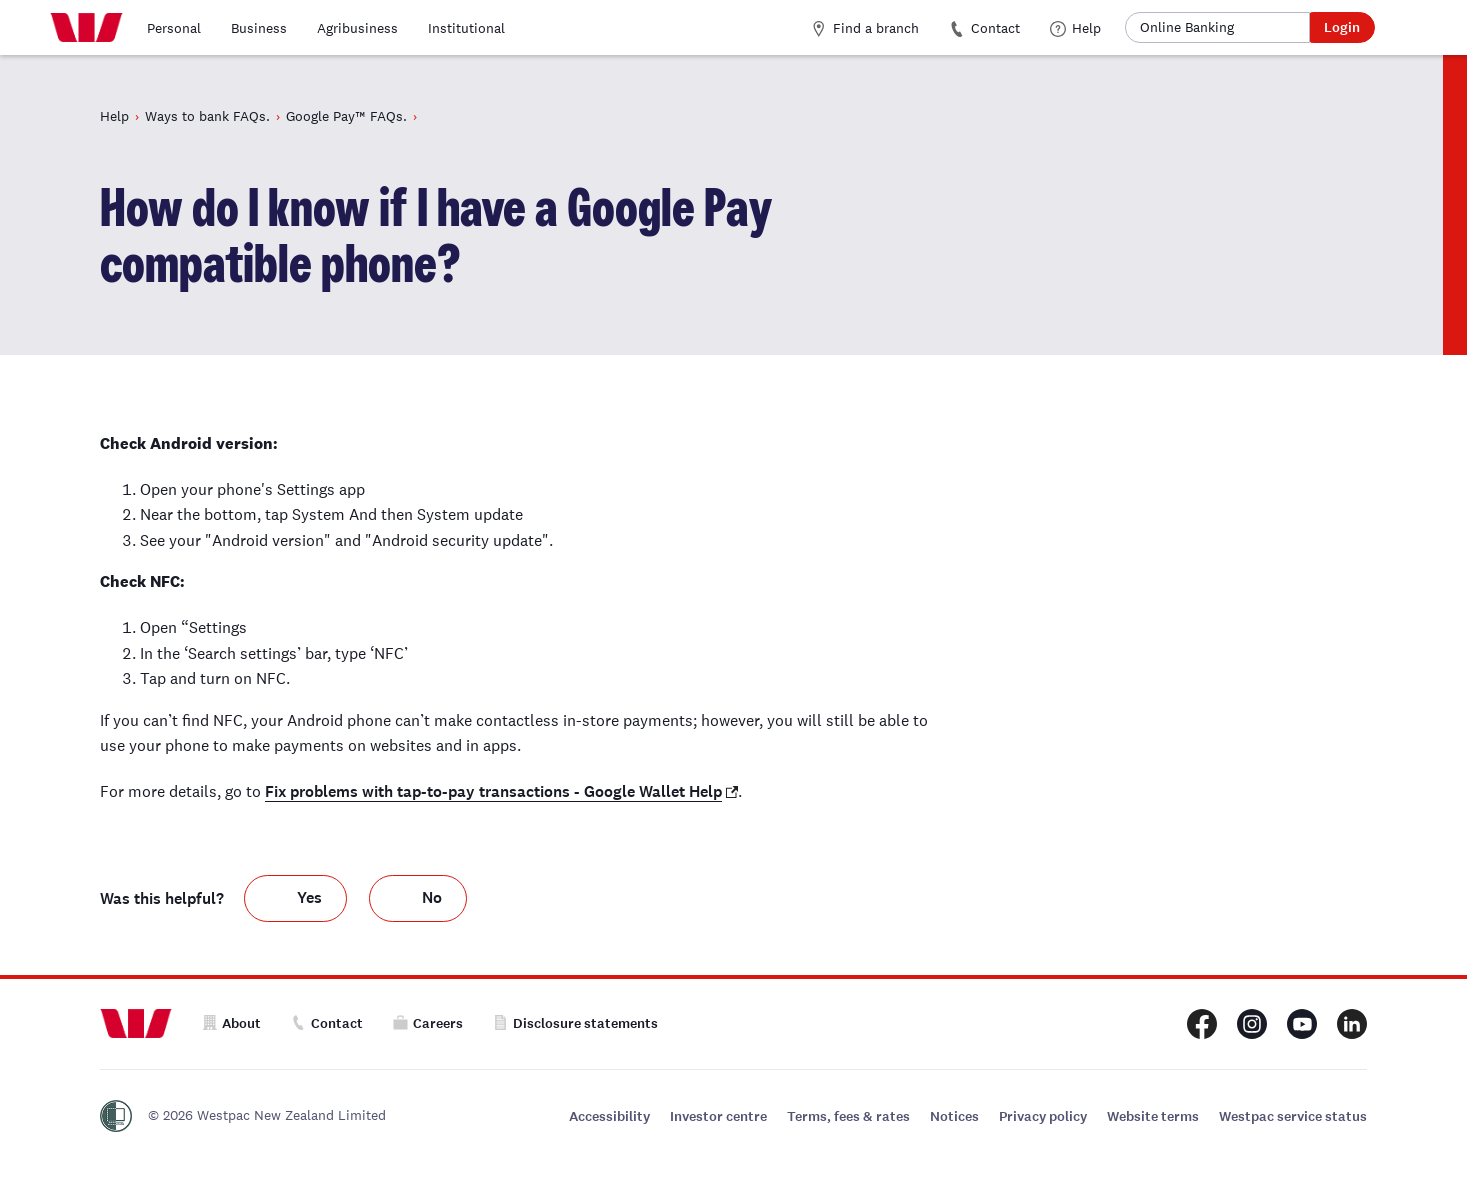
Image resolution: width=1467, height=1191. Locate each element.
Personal (174, 28)
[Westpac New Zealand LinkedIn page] (1352, 1024)
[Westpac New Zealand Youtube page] (1302, 1024)
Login (1342, 27)
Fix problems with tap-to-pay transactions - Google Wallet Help (493, 791)
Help (1075, 28)
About (231, 1023)
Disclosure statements (575, 1023)
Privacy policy (1043, 1116)
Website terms (1153, 1116)
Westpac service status (1293, 1116)
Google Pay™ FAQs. (346, 116)
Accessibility (609, 1116)
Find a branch (865, 28)
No (432, 899)
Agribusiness (357, 28)
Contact (984, 28)
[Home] (86, 28)
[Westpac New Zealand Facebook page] (1202, 1024)
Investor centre (718, 1116)
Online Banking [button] (1187, 27)
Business (259, 28)
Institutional (466, 28)
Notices (954, 1116)
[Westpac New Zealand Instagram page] (1252, 1024)
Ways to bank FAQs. (207, 116)
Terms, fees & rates (848, 1116)
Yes (309, 899)
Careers (428, 1023)
